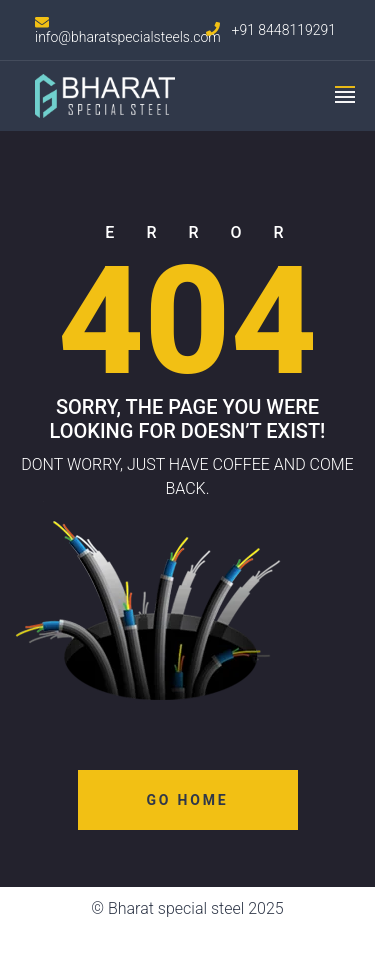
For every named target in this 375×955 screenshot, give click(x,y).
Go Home (188, 800)
